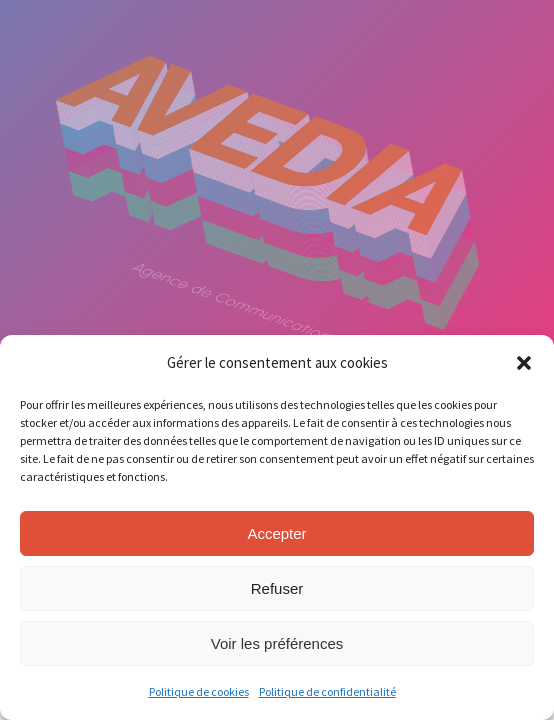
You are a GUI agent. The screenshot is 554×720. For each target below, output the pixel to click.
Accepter (276, 533)
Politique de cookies (199, 691)
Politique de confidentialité (327, 691)
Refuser (277, 588)
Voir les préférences (277, 643)
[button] (524, 363)
